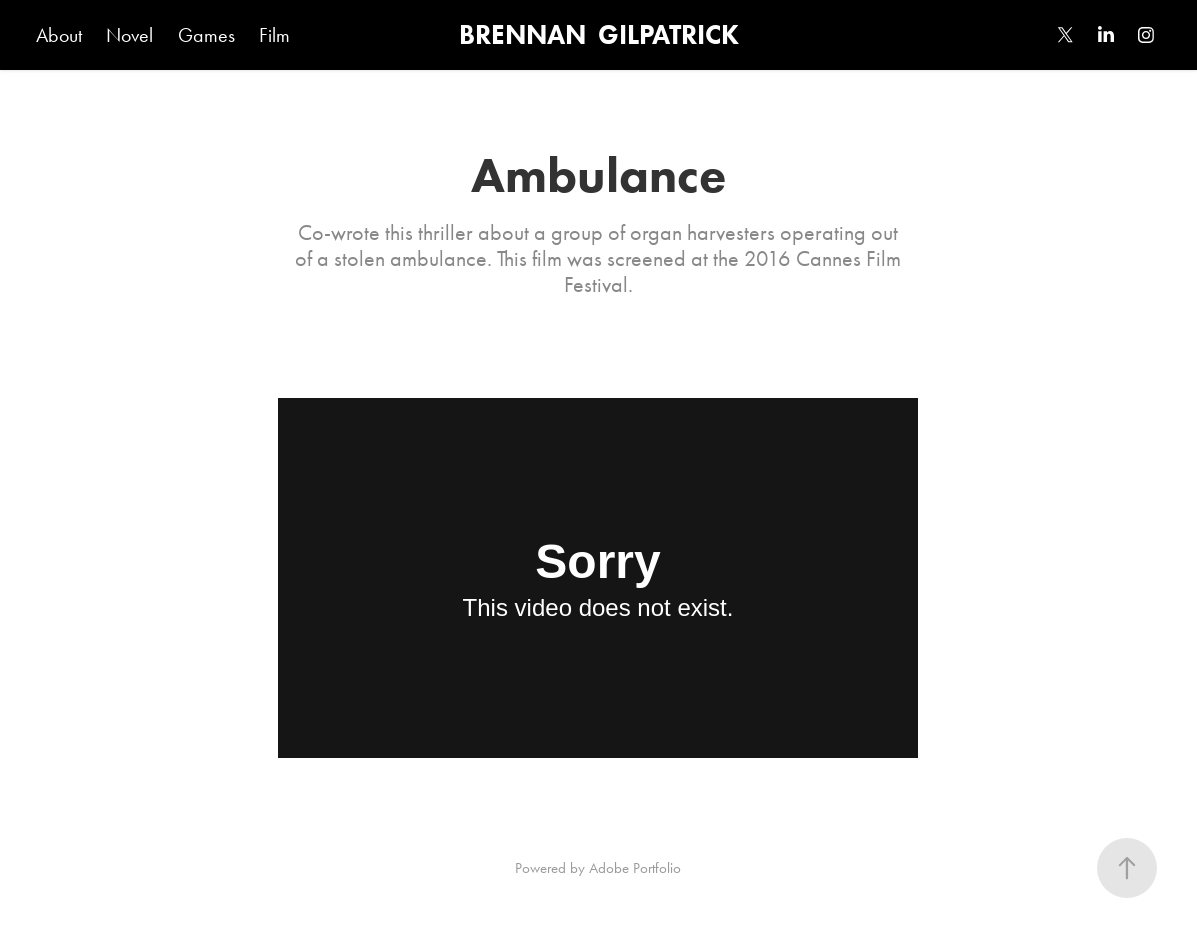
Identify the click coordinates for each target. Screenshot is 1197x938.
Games (206, 35)
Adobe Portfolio (635, 868)
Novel (129, 35)
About (59, 35)
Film (274, 35)
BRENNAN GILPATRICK (599, 34)
